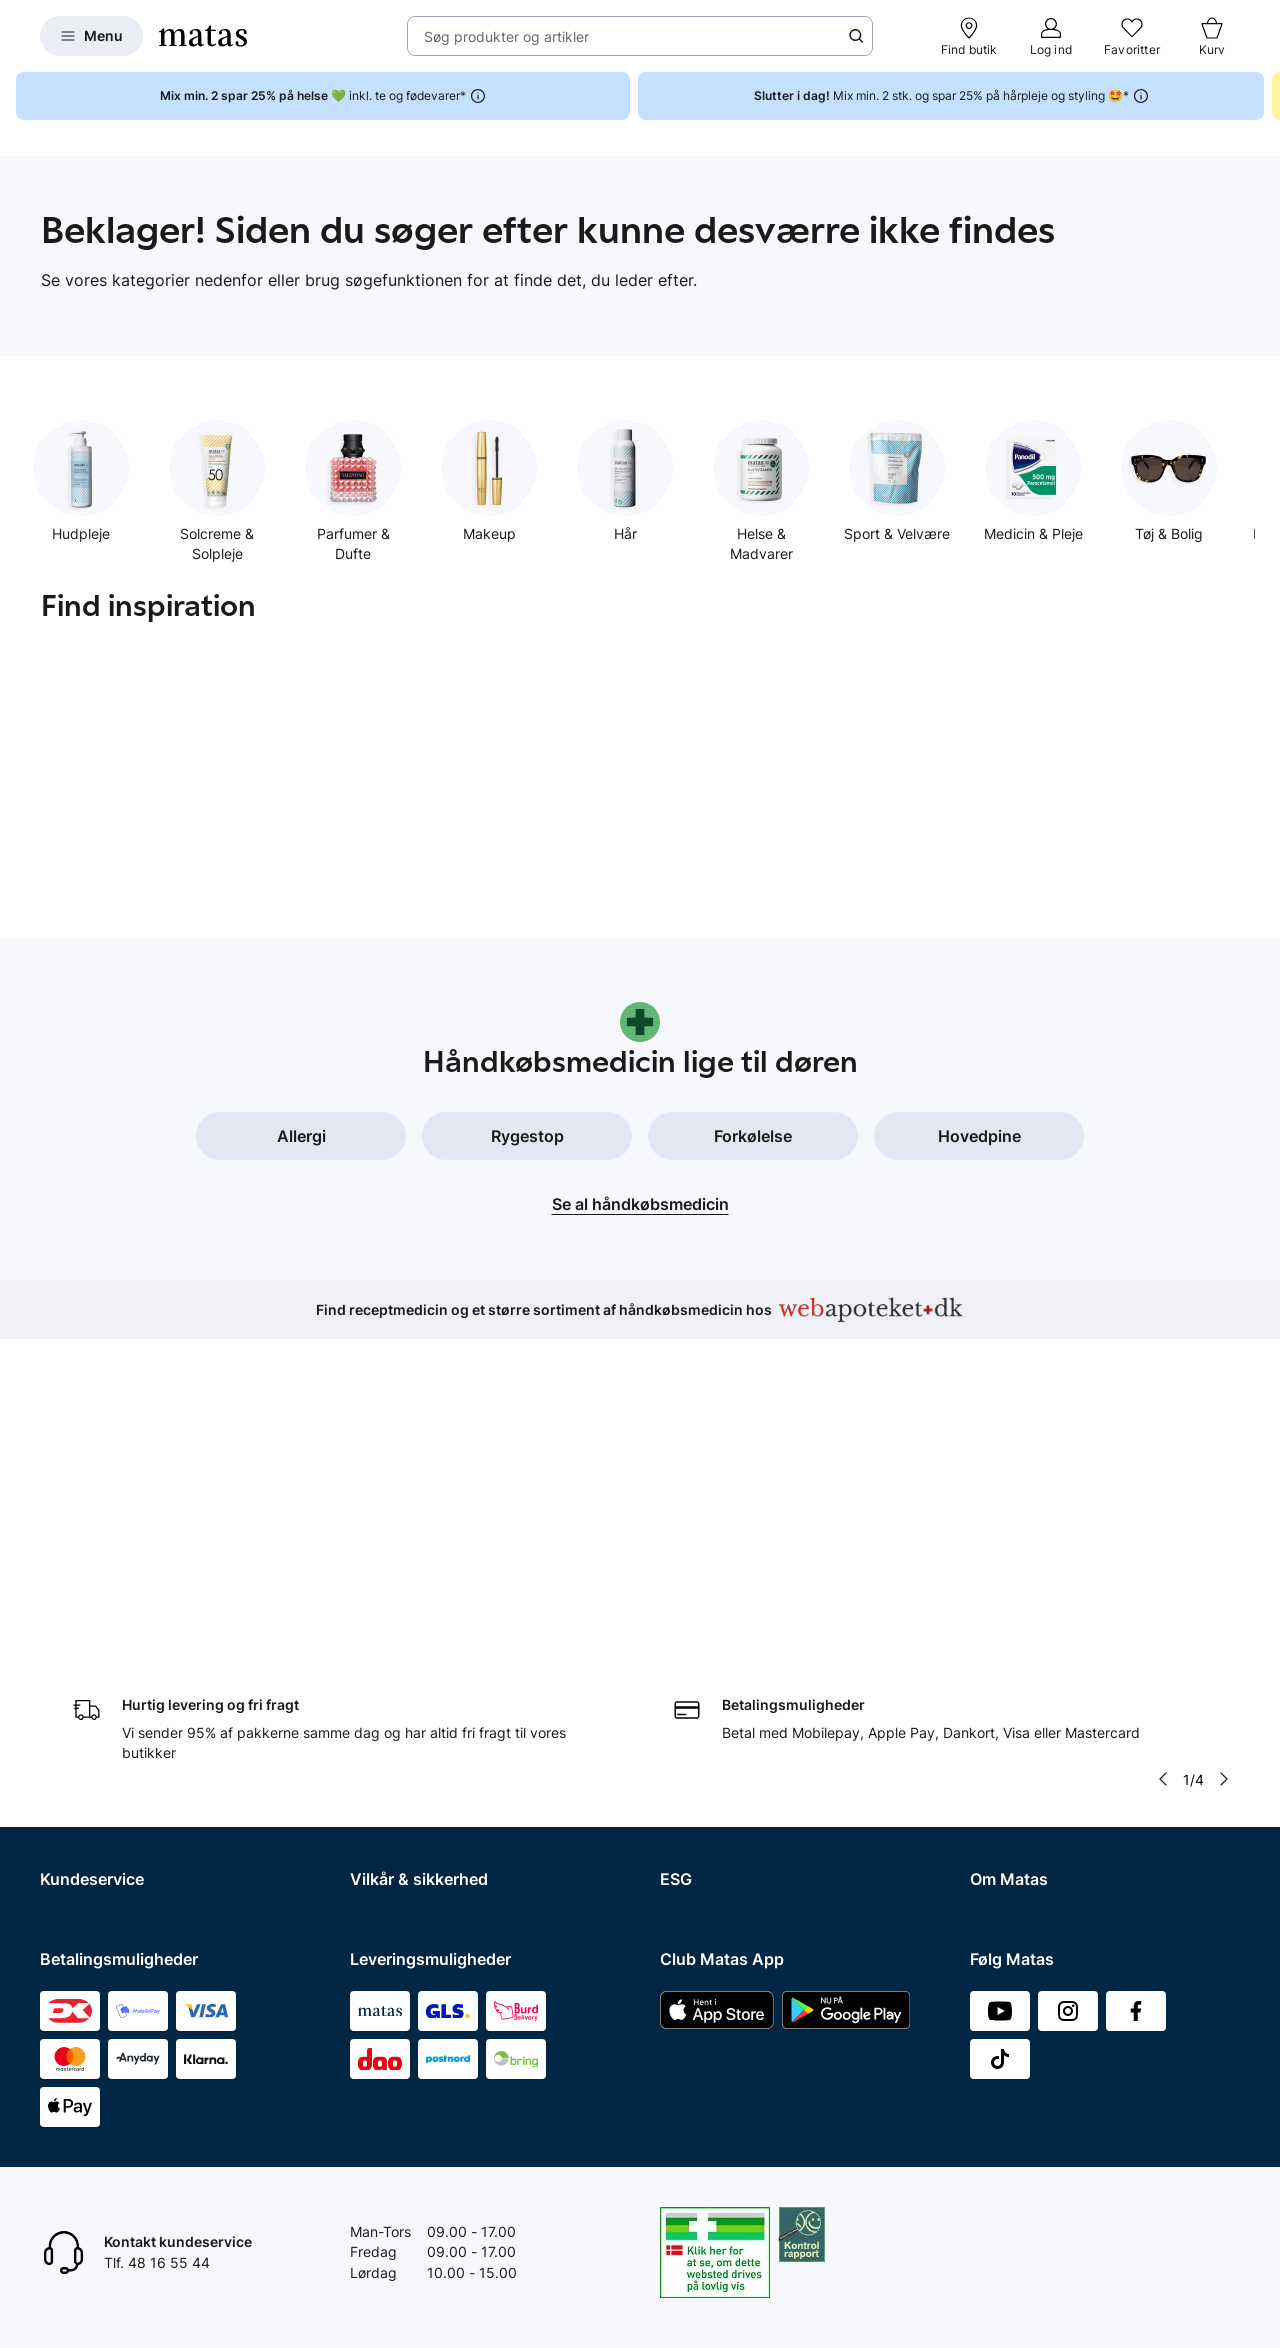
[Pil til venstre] (1163, 1456)
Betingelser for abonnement (440, 1617)
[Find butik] (969, 36)
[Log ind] (1051, 36)
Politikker (690, 1669)
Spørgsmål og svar (101, 1592)
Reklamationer (86, 1669)
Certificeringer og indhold (743, 1643)
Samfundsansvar (715, 1592)
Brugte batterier (402, 1721)
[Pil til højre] (1224, 1456)
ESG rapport (700, 1695)
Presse (992, 1669)
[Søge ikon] (856, 36)
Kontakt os (74, 1617)
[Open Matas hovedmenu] (91, 36)
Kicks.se (997, 1773)
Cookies (376, 1669)
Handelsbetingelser (413, 1592)
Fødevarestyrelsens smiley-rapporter (470, 1695)
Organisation (1011, 1592)
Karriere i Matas (1021, 1747)
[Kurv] (1212, 36)
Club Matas (77, 1773)
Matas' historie (1017, 1721)
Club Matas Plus (92, 1799)
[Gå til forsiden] (203, 36)
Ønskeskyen (80, 1825)
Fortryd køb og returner (116, 1643)
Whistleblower (1015, 1643)
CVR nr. (994, 1851)
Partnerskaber (706, 1617)
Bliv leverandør (1018, 1877)
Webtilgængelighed (413, 1747)
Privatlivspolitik (399, 1643)
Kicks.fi (993, 1825)
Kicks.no (997, 1799)
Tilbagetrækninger (100, 1721)
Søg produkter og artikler (506, 36)
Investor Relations (1028, 1617)
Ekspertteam (81, 1747)
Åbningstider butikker (110, 1695)
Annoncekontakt (1023, 1695)
